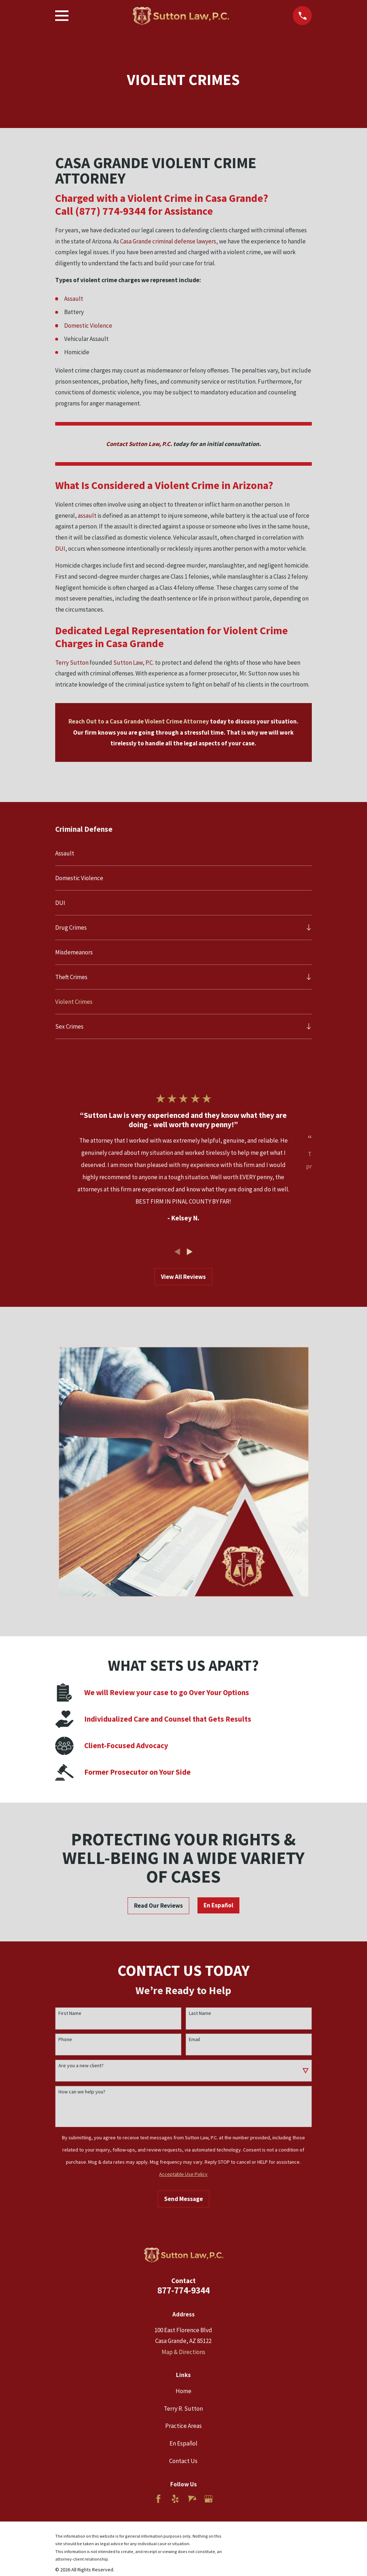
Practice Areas (183, 2426)
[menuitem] (183, 853)
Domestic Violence (88, 325)
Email (194, 2039)
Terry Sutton (72, 662)
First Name (69, 2013)
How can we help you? (81, 2092)
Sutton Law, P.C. (133, 662)
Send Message (183, 2199)
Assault (73, 299)
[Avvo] (192, 2499)
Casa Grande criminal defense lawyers (168, 241)
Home (183, 2391)
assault (87, 516)
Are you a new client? (81, 2066)
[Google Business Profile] (208, 2499)
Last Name (200, 2013)
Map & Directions (183, 2352)
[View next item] (189, 1251)
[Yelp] (175, 2499)
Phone (65, 2039)
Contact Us (183, 2461)
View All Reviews (183, 1277)
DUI (60, 548)
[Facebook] (158, 2499)
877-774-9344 (183, 2290)
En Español (218, 1905)
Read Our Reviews (158, 1906)
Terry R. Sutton (183, 2409)
